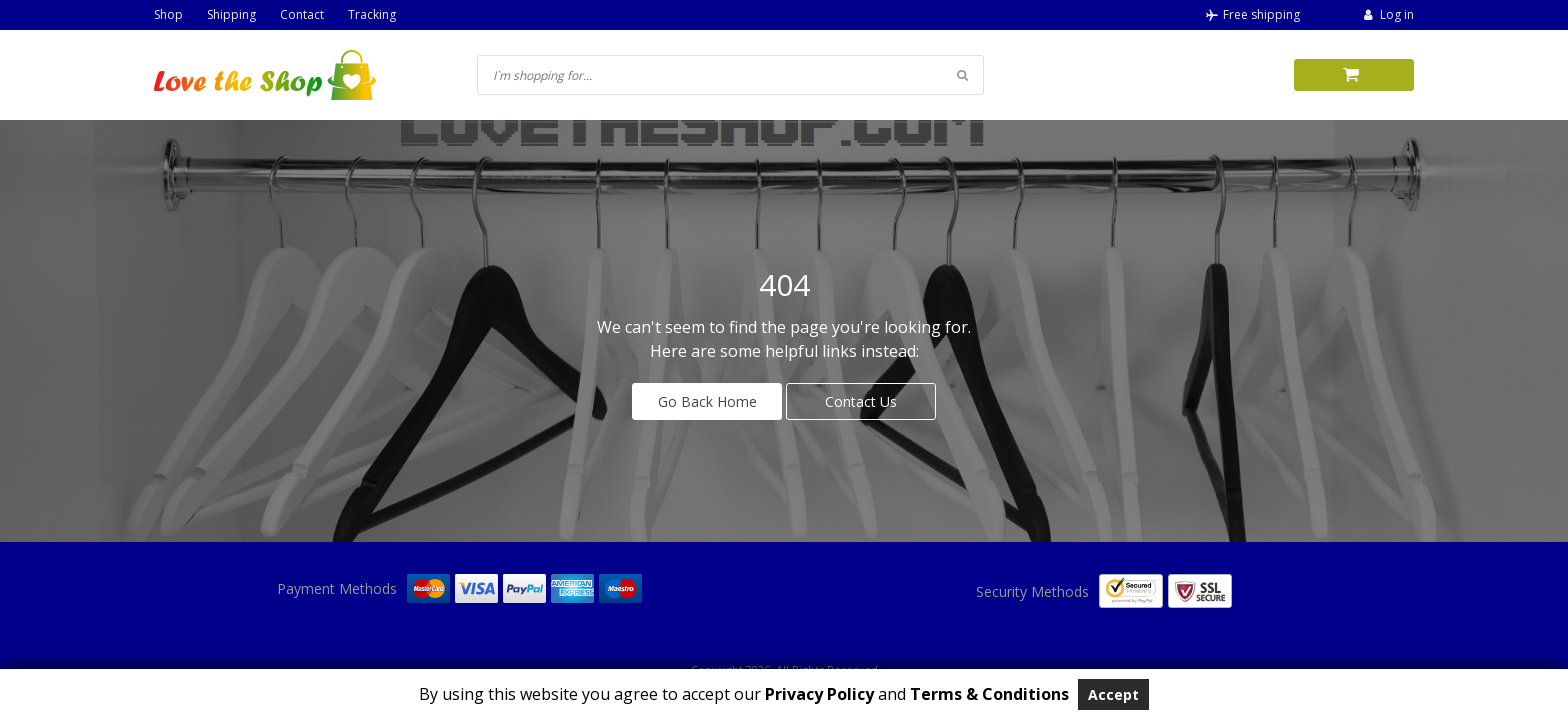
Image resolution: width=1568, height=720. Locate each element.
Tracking (372, 14)
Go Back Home (707, 401)
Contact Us (861, 401)
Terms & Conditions (989, 694)
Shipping (231, 14)
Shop (168, 14)
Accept (1113, 694)
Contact (302, 14)
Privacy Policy (817, 694)
